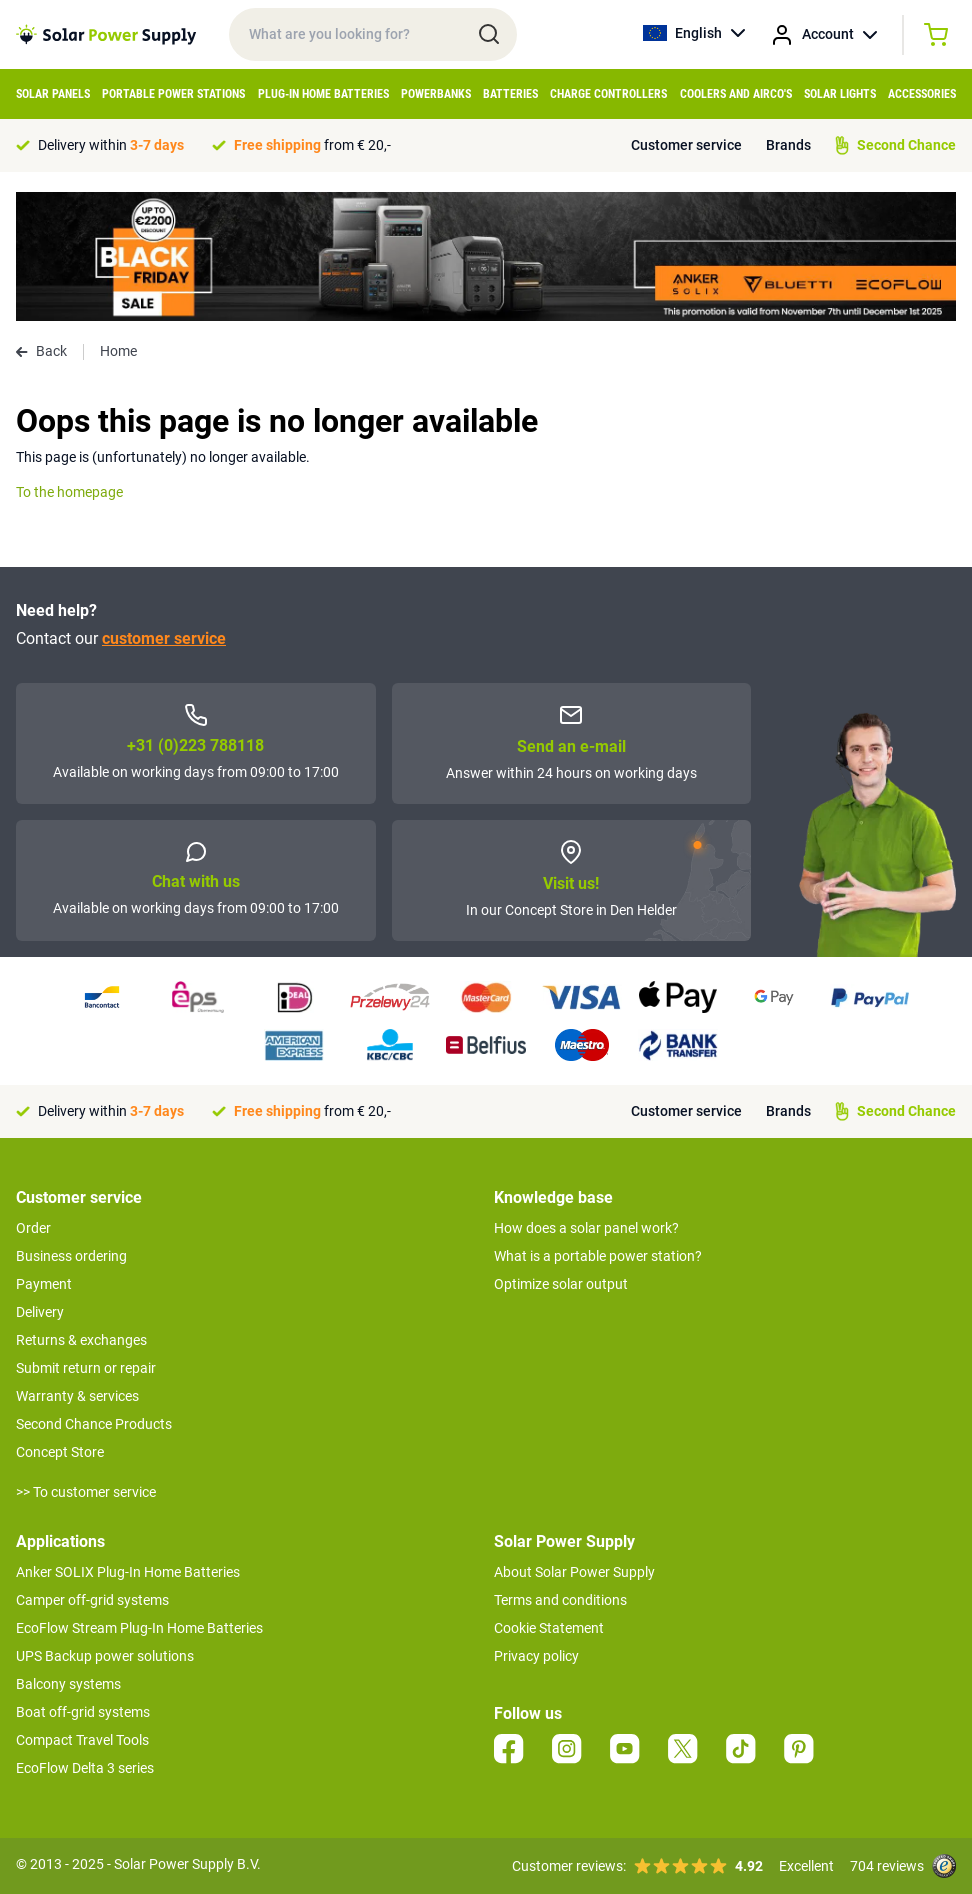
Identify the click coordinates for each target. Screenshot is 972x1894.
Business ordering (71, 1256)
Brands (788, 145)
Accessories (922, 94)
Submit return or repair (86, 1368)
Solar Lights (840, 94)
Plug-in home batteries (323, 94)
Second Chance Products (94, 1424)
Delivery (40, 1312)
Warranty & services (77, 1396)
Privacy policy (536, 1656)
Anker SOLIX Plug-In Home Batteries (128, 1572)
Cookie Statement (549, 1628)
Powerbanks (436, 94)
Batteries (510, 94)
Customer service (686, 145)
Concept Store (60, 1452)
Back (41, 351)
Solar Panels (53, 94)
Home (118, 351)
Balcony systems (68, 1684)
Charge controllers (608, 94)
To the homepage (69, 492)
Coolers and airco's (736, 94)
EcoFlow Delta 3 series (85, 1768)
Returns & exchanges (81, 1340)
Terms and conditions (560, 1600)
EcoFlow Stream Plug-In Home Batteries (139, 1628)
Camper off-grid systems (92, 1600)
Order (33, 1228)
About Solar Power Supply (574, 1572)
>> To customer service (86, 1492)
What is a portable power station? (598, 1256)
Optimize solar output (561, 1284)
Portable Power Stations (173, 94)
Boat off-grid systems (83, 1712)
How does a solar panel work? (586, 1228)
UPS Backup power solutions (105, 1656)
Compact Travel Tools (82, 1740)
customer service (164, 638)
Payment (44, 1284)
